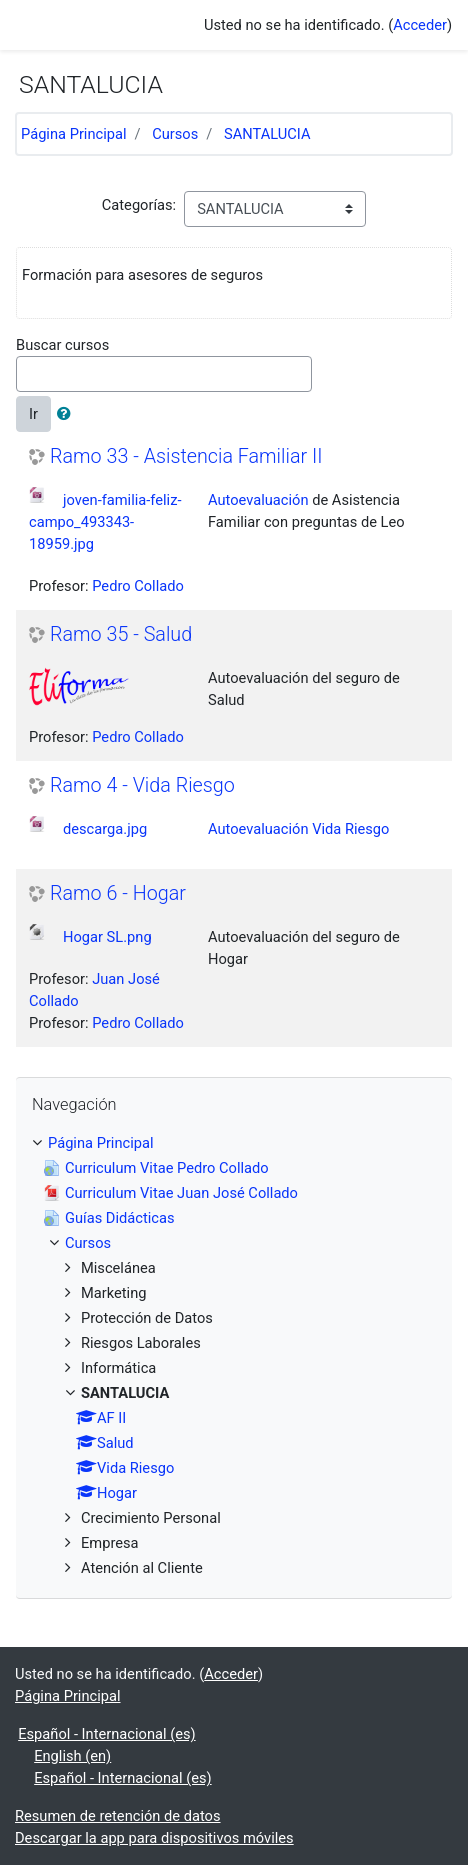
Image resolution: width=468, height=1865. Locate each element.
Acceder (420, 25)
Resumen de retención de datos (118, 1816)
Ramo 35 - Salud (121, 634)
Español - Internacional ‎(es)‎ (106, 1734)
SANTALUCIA (267, 134)
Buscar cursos (62, 345)
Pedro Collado (138, 586)
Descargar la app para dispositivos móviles (154, 1838)
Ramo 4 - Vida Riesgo (142, 785)
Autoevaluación (258, 500)
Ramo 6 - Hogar (118, 893)
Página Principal (74, 134)
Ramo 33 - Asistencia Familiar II (186, 456)
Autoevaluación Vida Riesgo (298, 829)
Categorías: (139, 205)
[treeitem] (234, 1143)
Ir (33, 414)
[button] (68, 414)
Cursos (175, 134)
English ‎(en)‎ (72, 1756)
